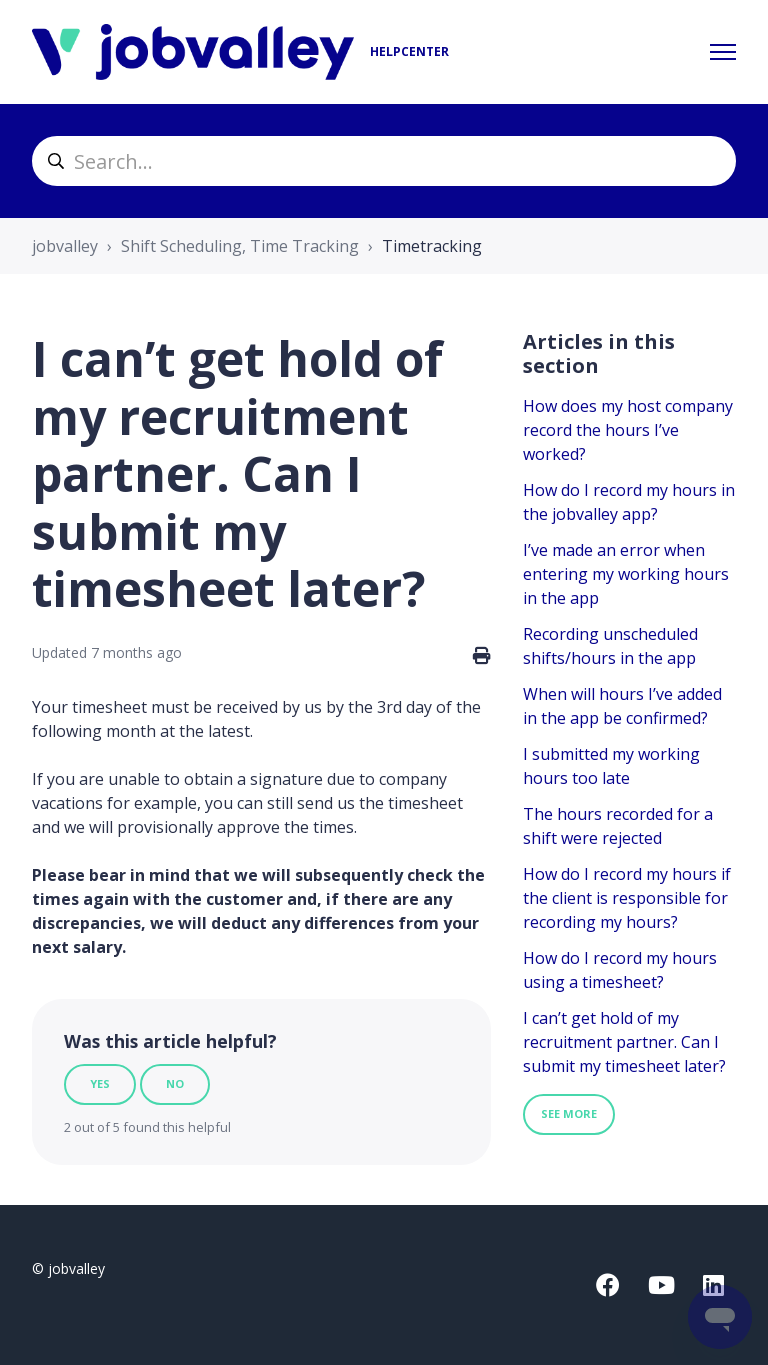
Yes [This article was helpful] (100, 1083)
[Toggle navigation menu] (723, 52)
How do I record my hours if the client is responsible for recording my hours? (627, 898)
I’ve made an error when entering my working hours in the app (626, 574)
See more (569, 1113)
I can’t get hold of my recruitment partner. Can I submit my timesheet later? (624, 1042)
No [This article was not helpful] (175, 1083)
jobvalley (65, 246)
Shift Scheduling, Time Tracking (240, 246)
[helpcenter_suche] (384, 161)
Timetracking (432, 246)
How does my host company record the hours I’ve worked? (628, 430)
